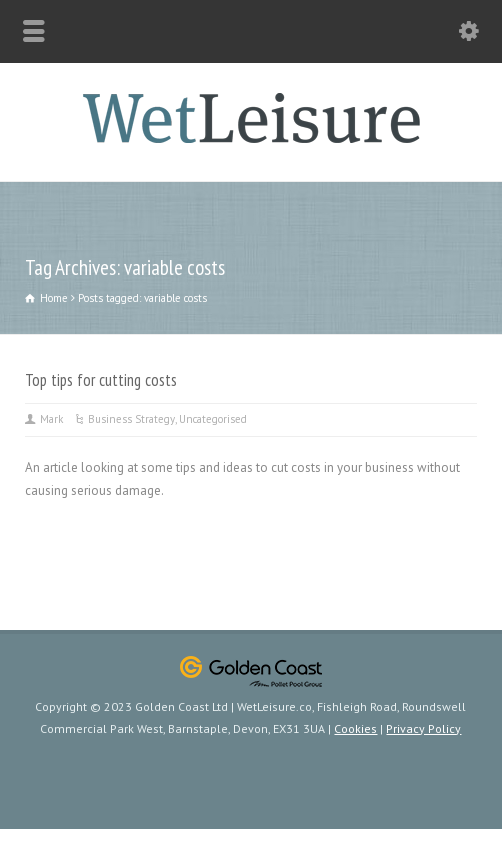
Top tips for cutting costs (101, 380)
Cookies (355, 728)
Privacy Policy (423, 728)
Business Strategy (131, 419)
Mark (51, 419)
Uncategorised (213, 419)
